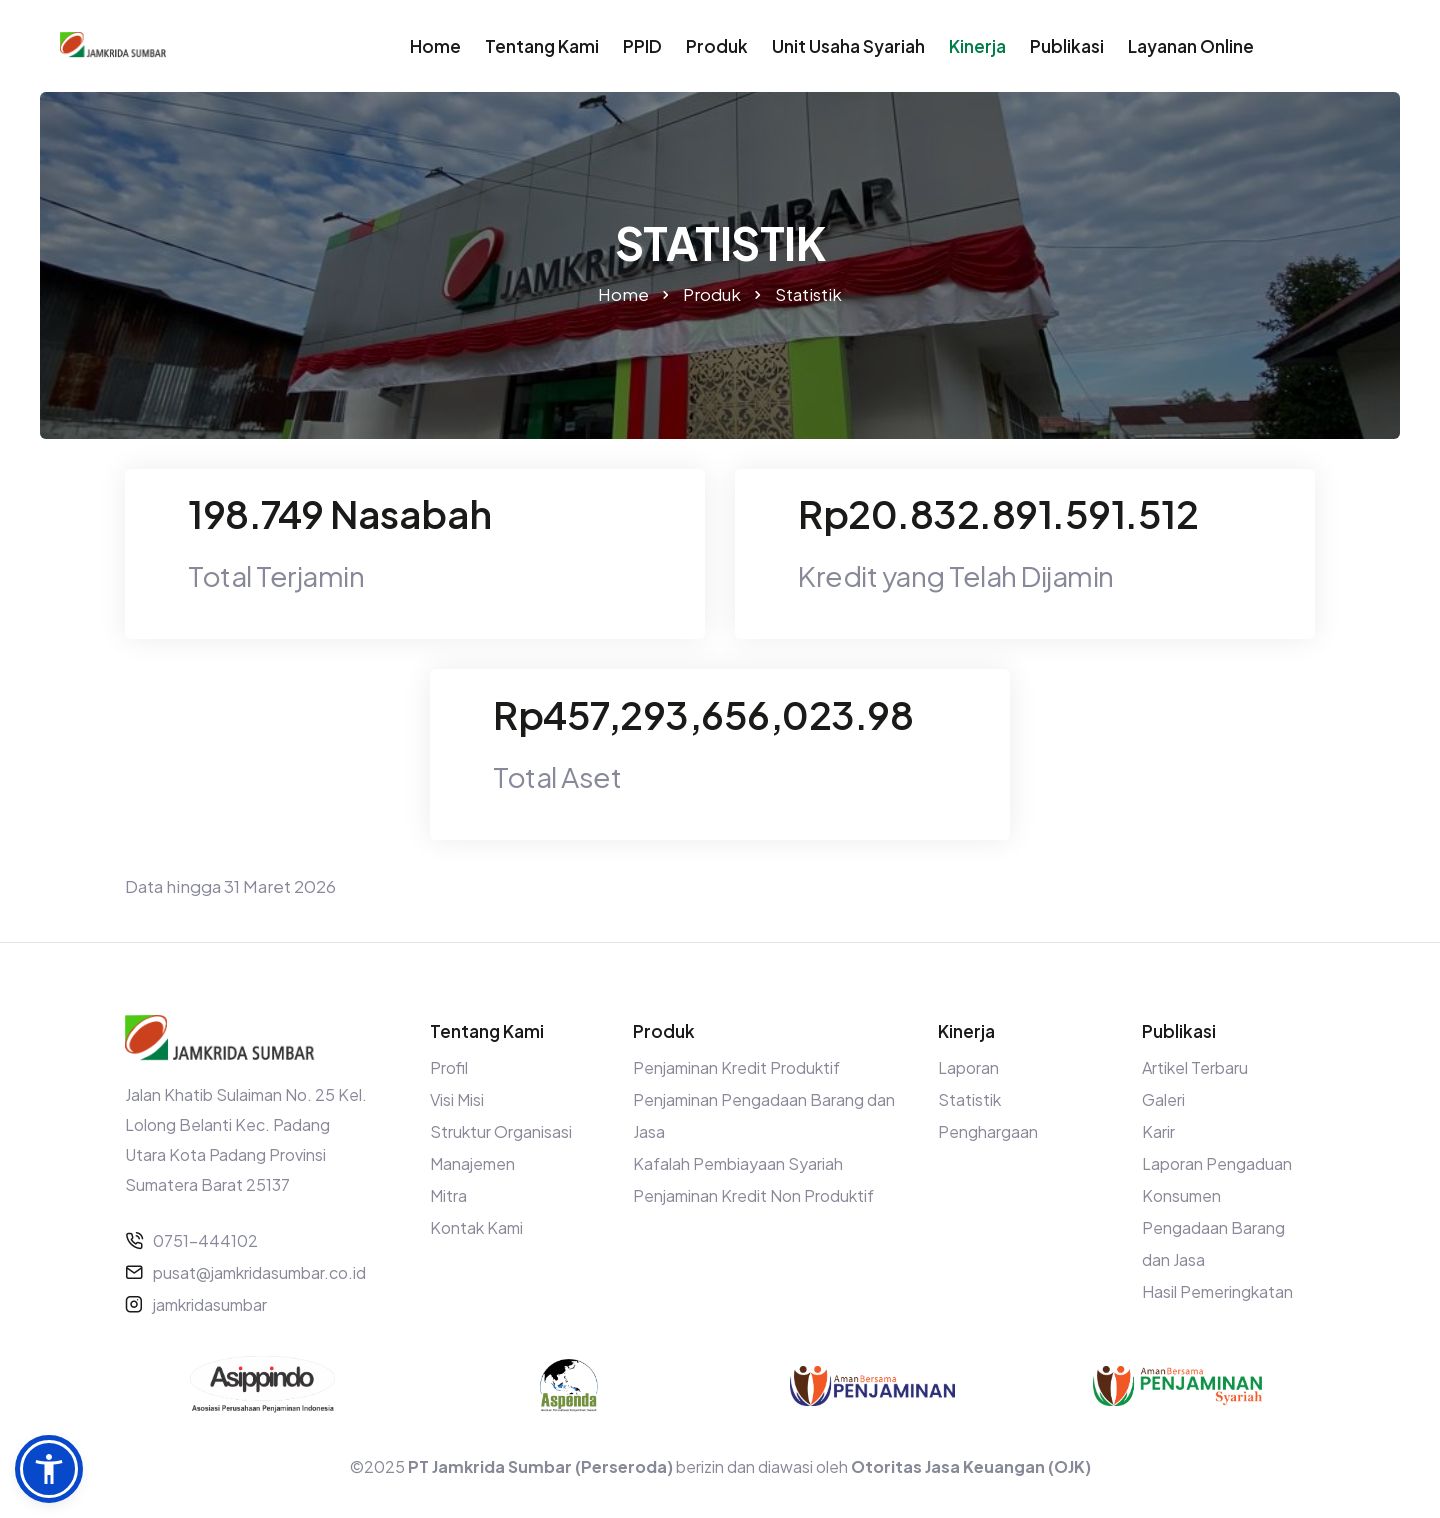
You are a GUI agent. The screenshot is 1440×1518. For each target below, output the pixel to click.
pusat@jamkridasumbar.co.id (259, 1272)
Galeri (1163, 1099)
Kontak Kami (476, 1227)
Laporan (968, 1067)
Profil (449, 1067)
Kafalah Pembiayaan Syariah (738, 1163)
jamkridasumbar (210, 1304)
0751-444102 (205, 1240)
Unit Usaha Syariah (848, 46)
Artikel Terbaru (1195, 1067)
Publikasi (1067, 46)
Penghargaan (988, 1131)
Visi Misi (457, 1099)
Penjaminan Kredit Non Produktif (753, 1195)
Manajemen (472, 1163)
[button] (49, 1469)
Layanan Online (1191, 46)
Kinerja (977, 46)
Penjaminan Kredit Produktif (736, 1067)
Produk (717, 46)
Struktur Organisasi (501, 1131)
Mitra (448, 1195)
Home (435, 46)
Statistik (969, 1099)
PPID (642, 46)
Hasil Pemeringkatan (1217, 1291)
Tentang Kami (542, 46)
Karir (1158, 1131)
